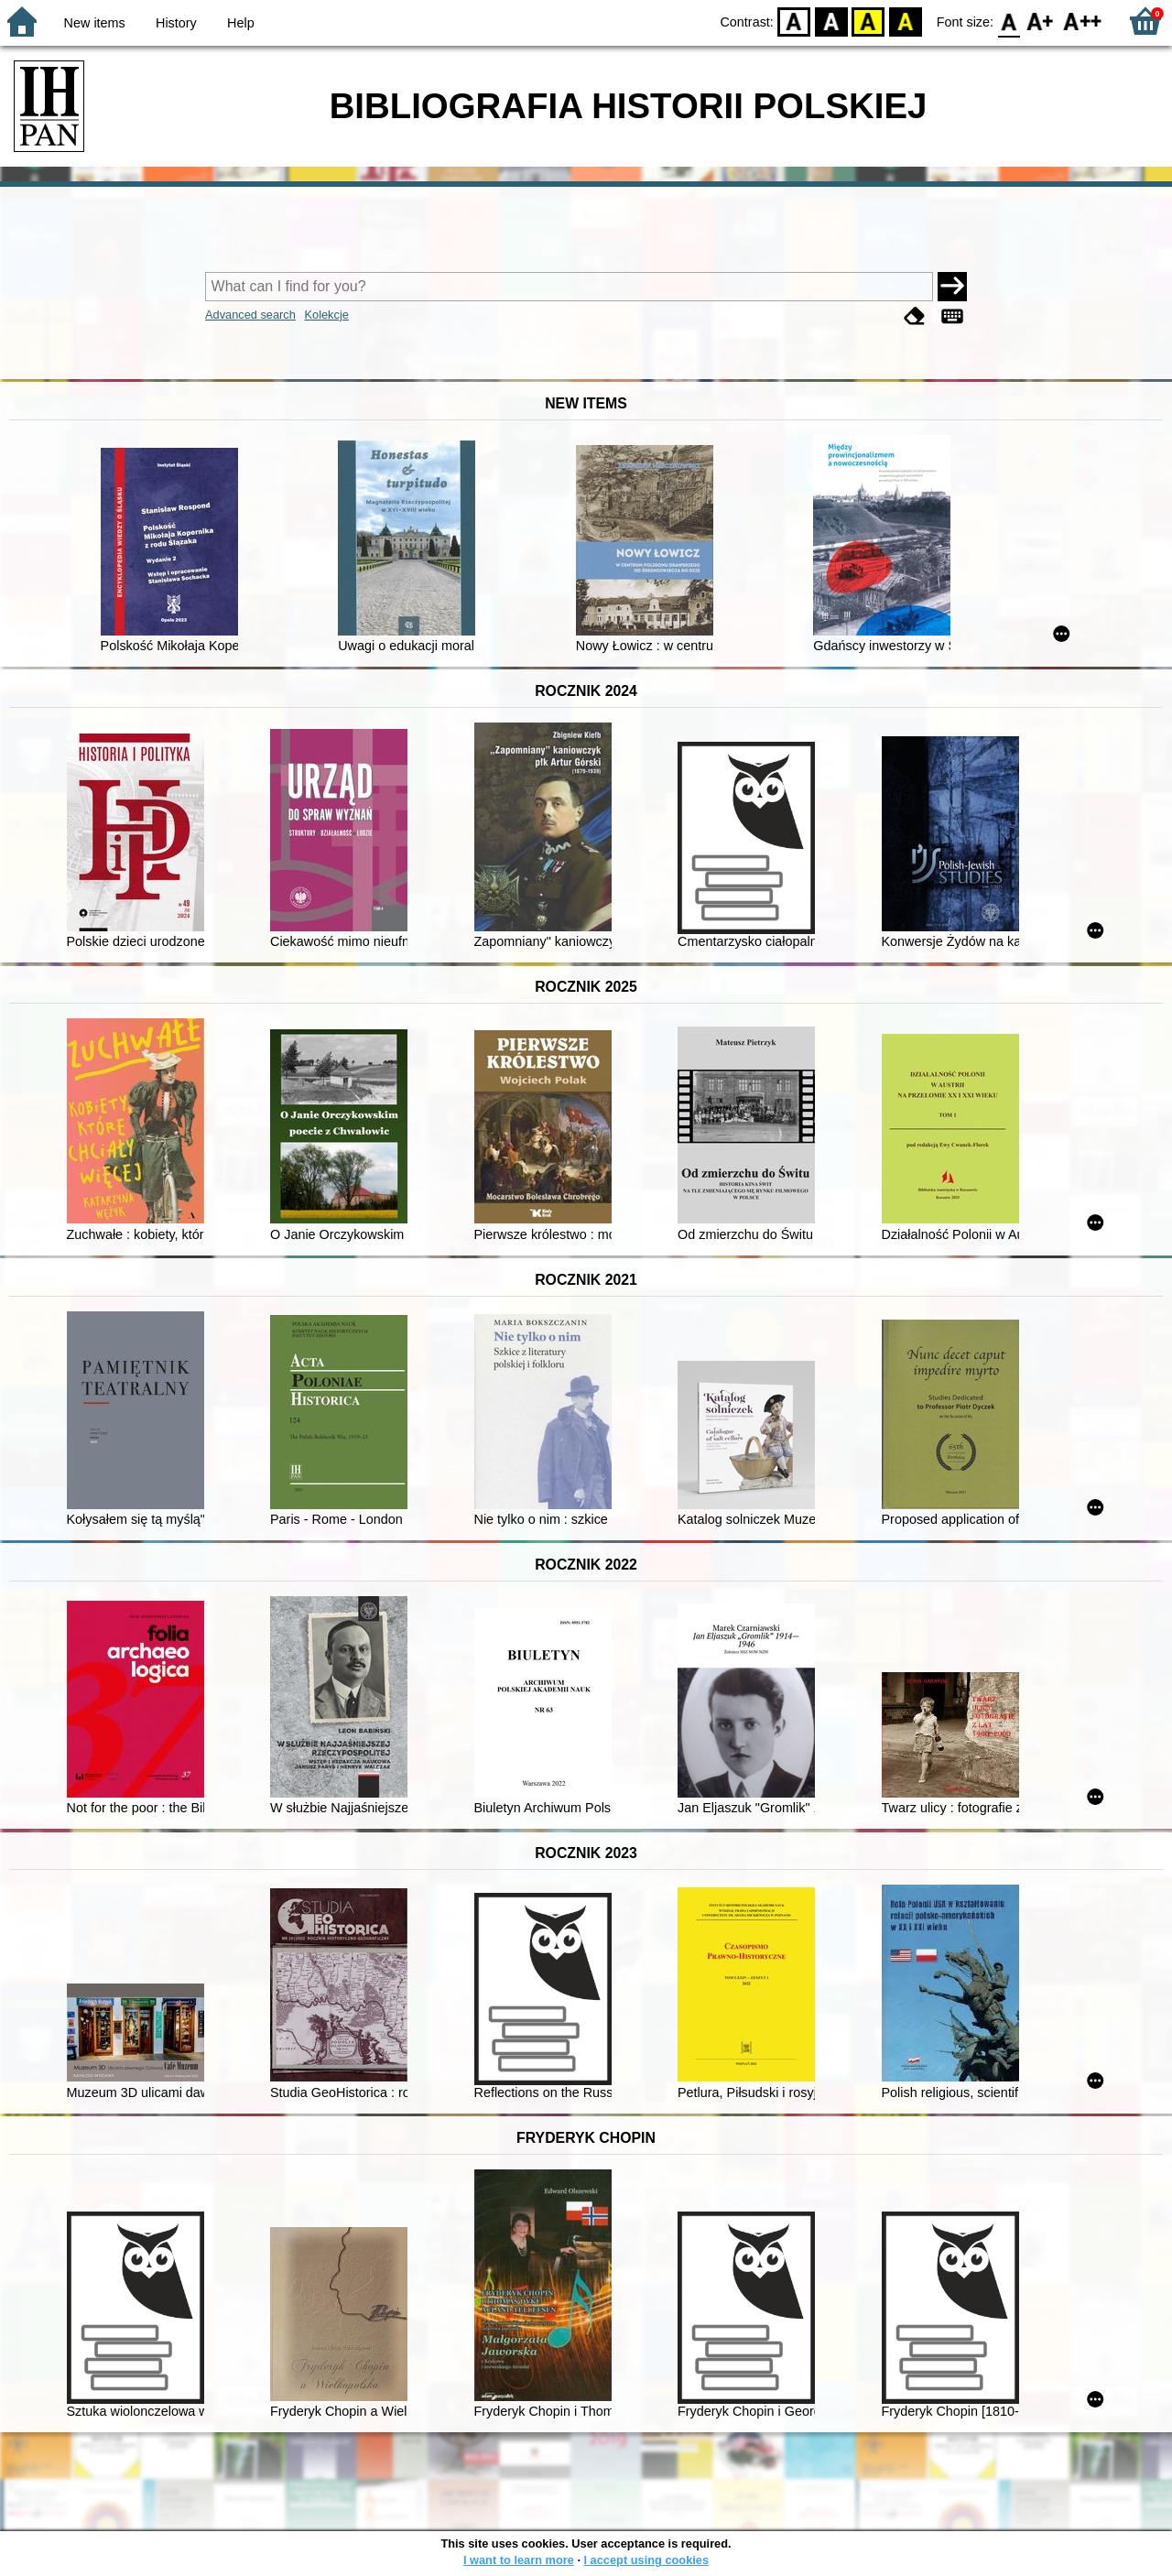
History (176, 23)
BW (831, 20)
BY (905, 20)
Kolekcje (326, 314)
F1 (1040, 20)
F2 (1082, 20)
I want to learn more (518, 2560)
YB (868, 20)
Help (241, 23)
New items (94, 23)
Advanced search (250, 314)
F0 (1008, 20)
